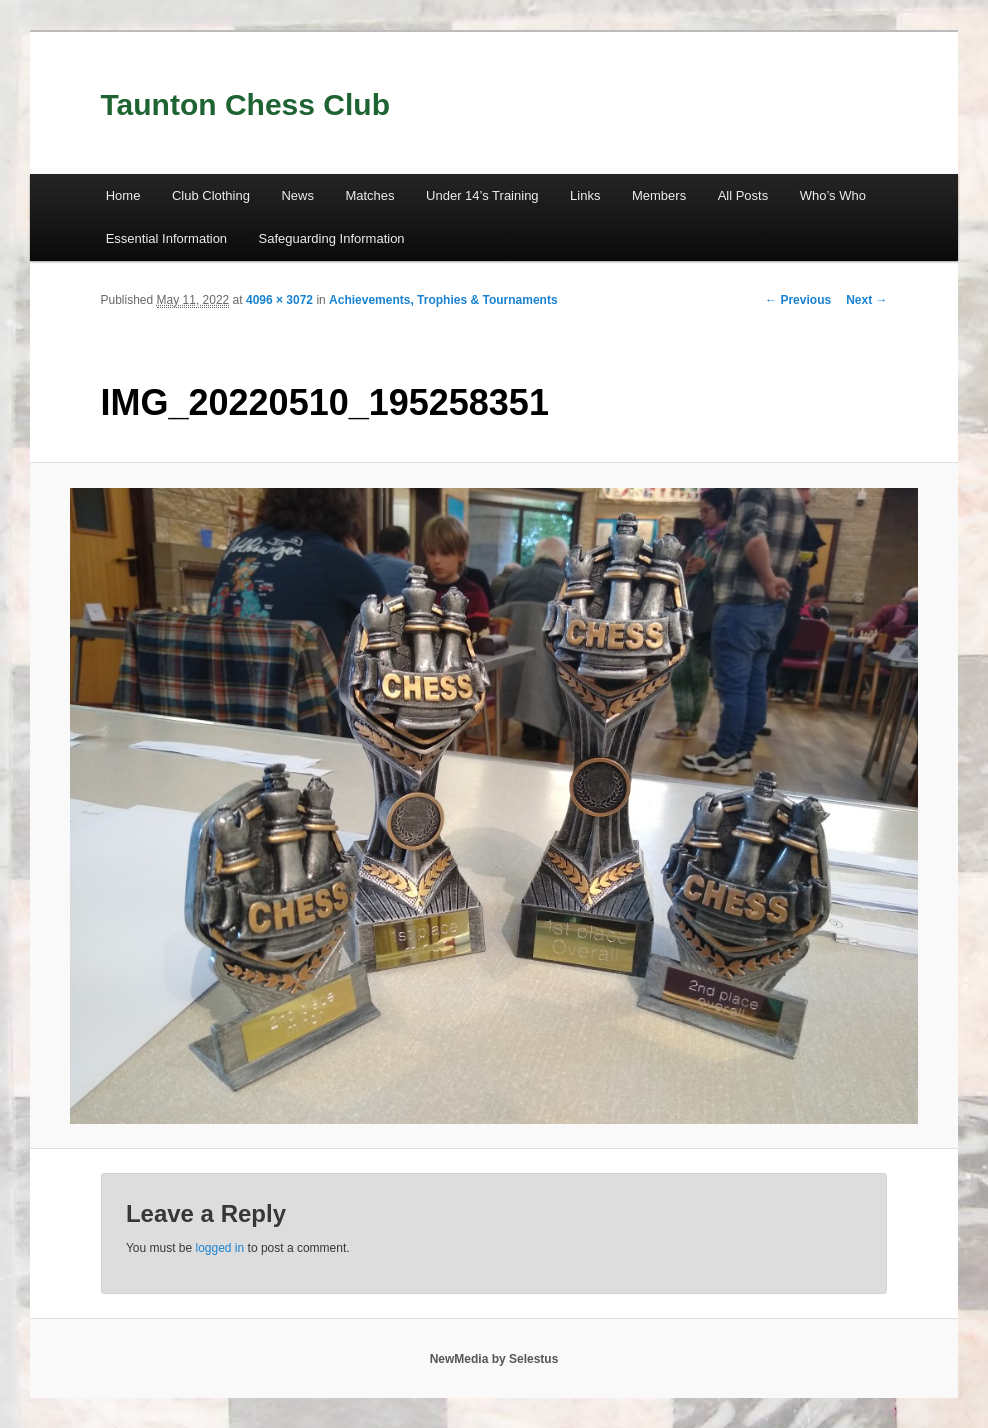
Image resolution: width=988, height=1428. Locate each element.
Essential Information (166, 238)
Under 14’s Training (482, 195)
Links (585, 195)
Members (659, 195)
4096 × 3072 (279, 300)
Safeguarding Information (332, 238)
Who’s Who (833, 195)
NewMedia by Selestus (494, 1359)
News (297, 195)
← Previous (798, 300)
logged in (220, 1248)
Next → (866, 300)
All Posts (743, 195)
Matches (369, 195)
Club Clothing (211, 195)
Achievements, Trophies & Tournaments (443, 300)
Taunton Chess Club (245, 104)
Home (123, 195)
